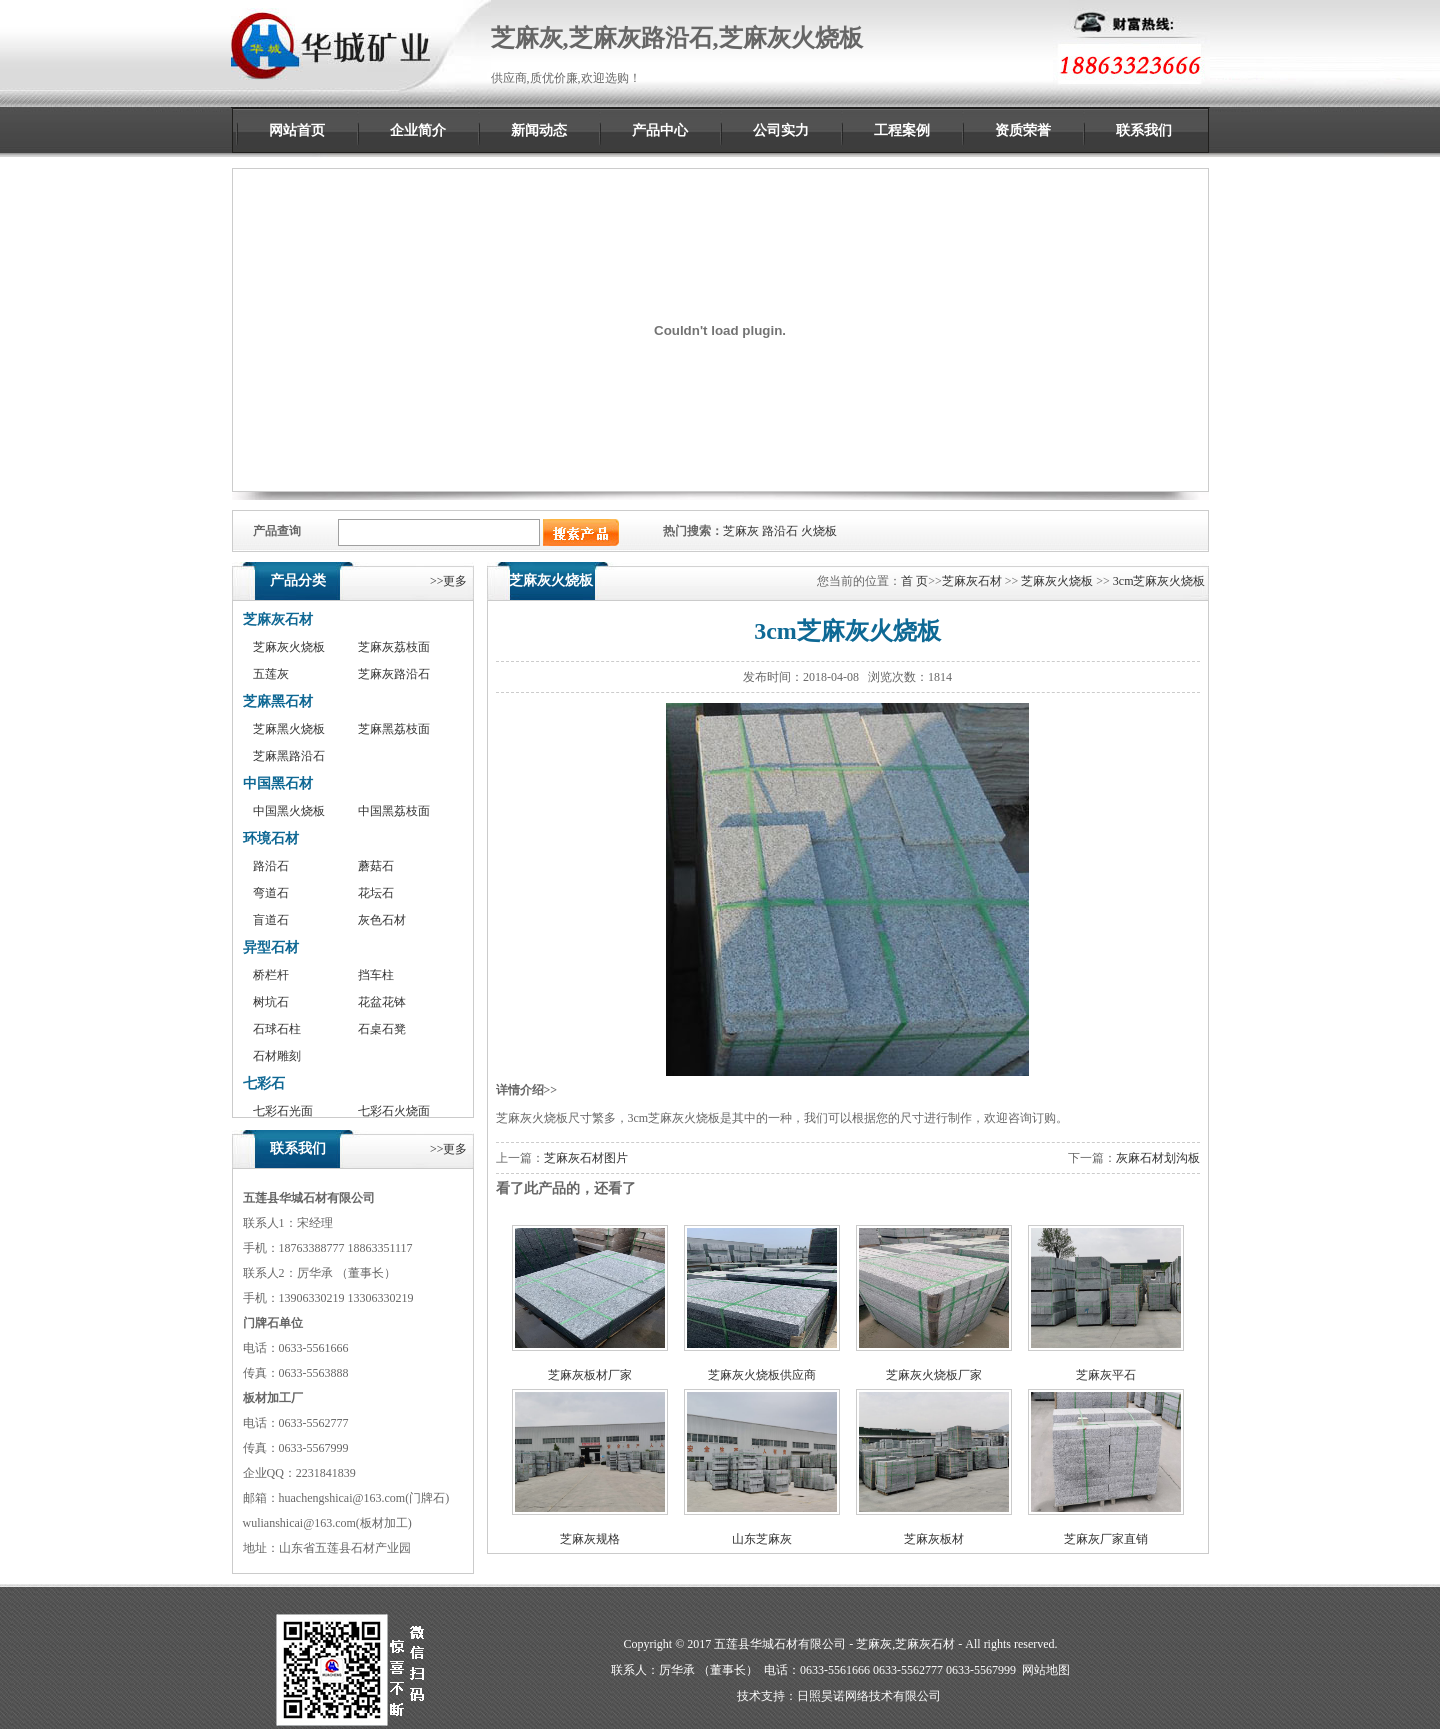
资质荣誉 (1023, 130)
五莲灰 (271, 674)
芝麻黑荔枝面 (394, 729)
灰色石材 (382, 920)
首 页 (914, 581)
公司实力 (781, 130)
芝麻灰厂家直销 (1106, 1539)
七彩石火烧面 (394, 1111)
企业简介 (418, 130)
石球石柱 (277, 1029)
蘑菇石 (376, 866)
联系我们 (1144, 130)
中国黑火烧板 (289, 811)
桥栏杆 (271, 975)
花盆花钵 (382, 1002)
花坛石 (376, 893)
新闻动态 (539, 130)
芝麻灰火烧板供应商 (762, 1375)
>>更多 (449, 581)
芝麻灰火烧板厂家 (934, 1375)
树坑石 (271, 1002)
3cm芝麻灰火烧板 (1159, 581)
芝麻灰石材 (278, 619)
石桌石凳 (382, 1029)
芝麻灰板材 (934, 1539)
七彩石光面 (283, 1111)
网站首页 (297, 130)
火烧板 (819, 531)
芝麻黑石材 (278, 701)
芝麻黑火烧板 (289, 729)
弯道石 (271, 893)
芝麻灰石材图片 (586, 1158)
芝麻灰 (741, 531)
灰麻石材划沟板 (1158, 1158)
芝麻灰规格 (590, 1539)
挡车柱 (376, 975)
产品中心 (660, 130)
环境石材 (271, 838)
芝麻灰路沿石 (394, 674)
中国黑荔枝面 (394, 811)
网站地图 (1046, 1670)
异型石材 (271, 947)
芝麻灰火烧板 (289, 647)
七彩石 (264, 1083)
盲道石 (271, 920)
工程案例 (902, 130)
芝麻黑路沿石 (289, 756)
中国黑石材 (278, 783)
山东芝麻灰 (762, 1539)
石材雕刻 (277, 1056)
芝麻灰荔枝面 (394, 647)
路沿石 (780, 531)
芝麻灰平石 (1106, 1375)
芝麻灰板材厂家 (590, 1375)
